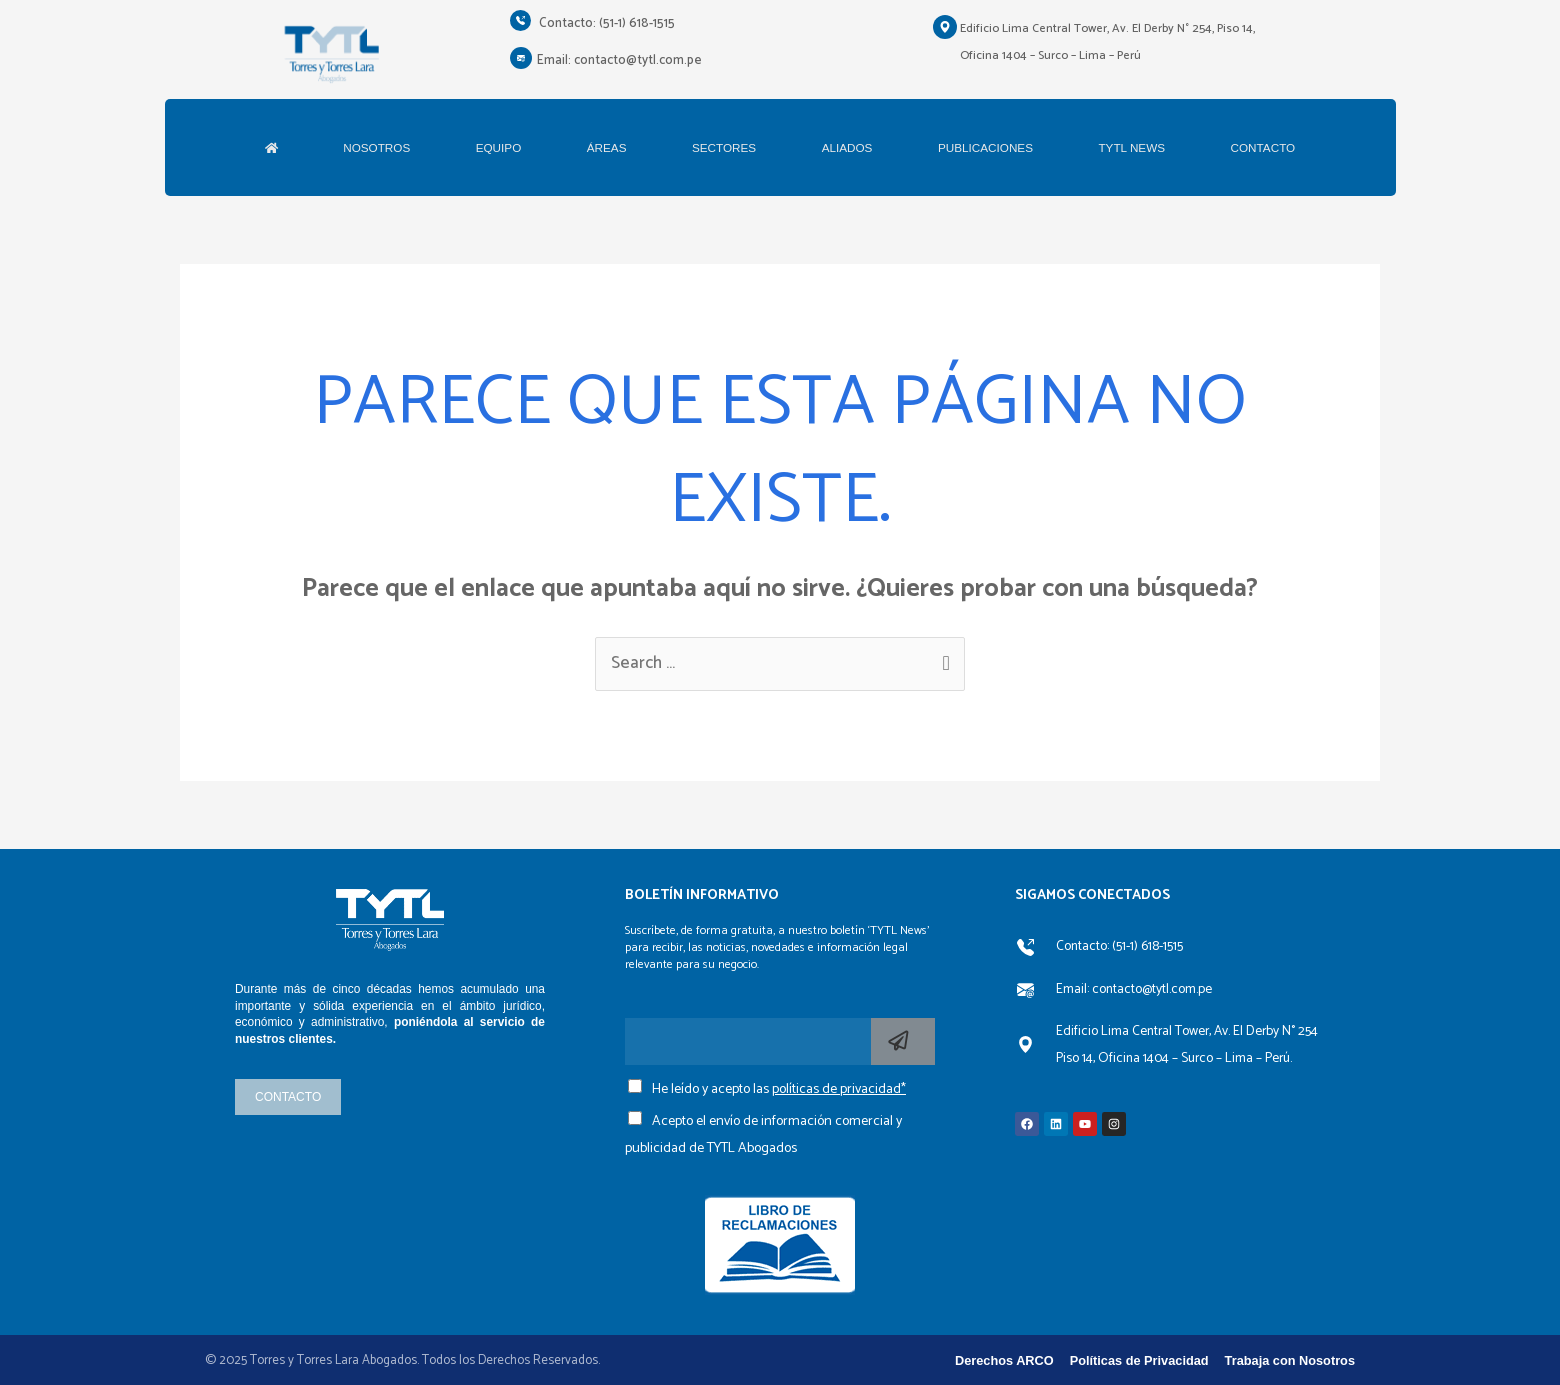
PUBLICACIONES (985, 147)
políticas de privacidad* (839, 1089)
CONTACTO (1263, 147)
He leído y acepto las (779, 1089)
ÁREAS (607, 147)
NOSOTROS (376, 147)
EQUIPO (499, 147)
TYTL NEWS (1131, 147)
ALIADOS (847, 147)
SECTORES (724, 147)
